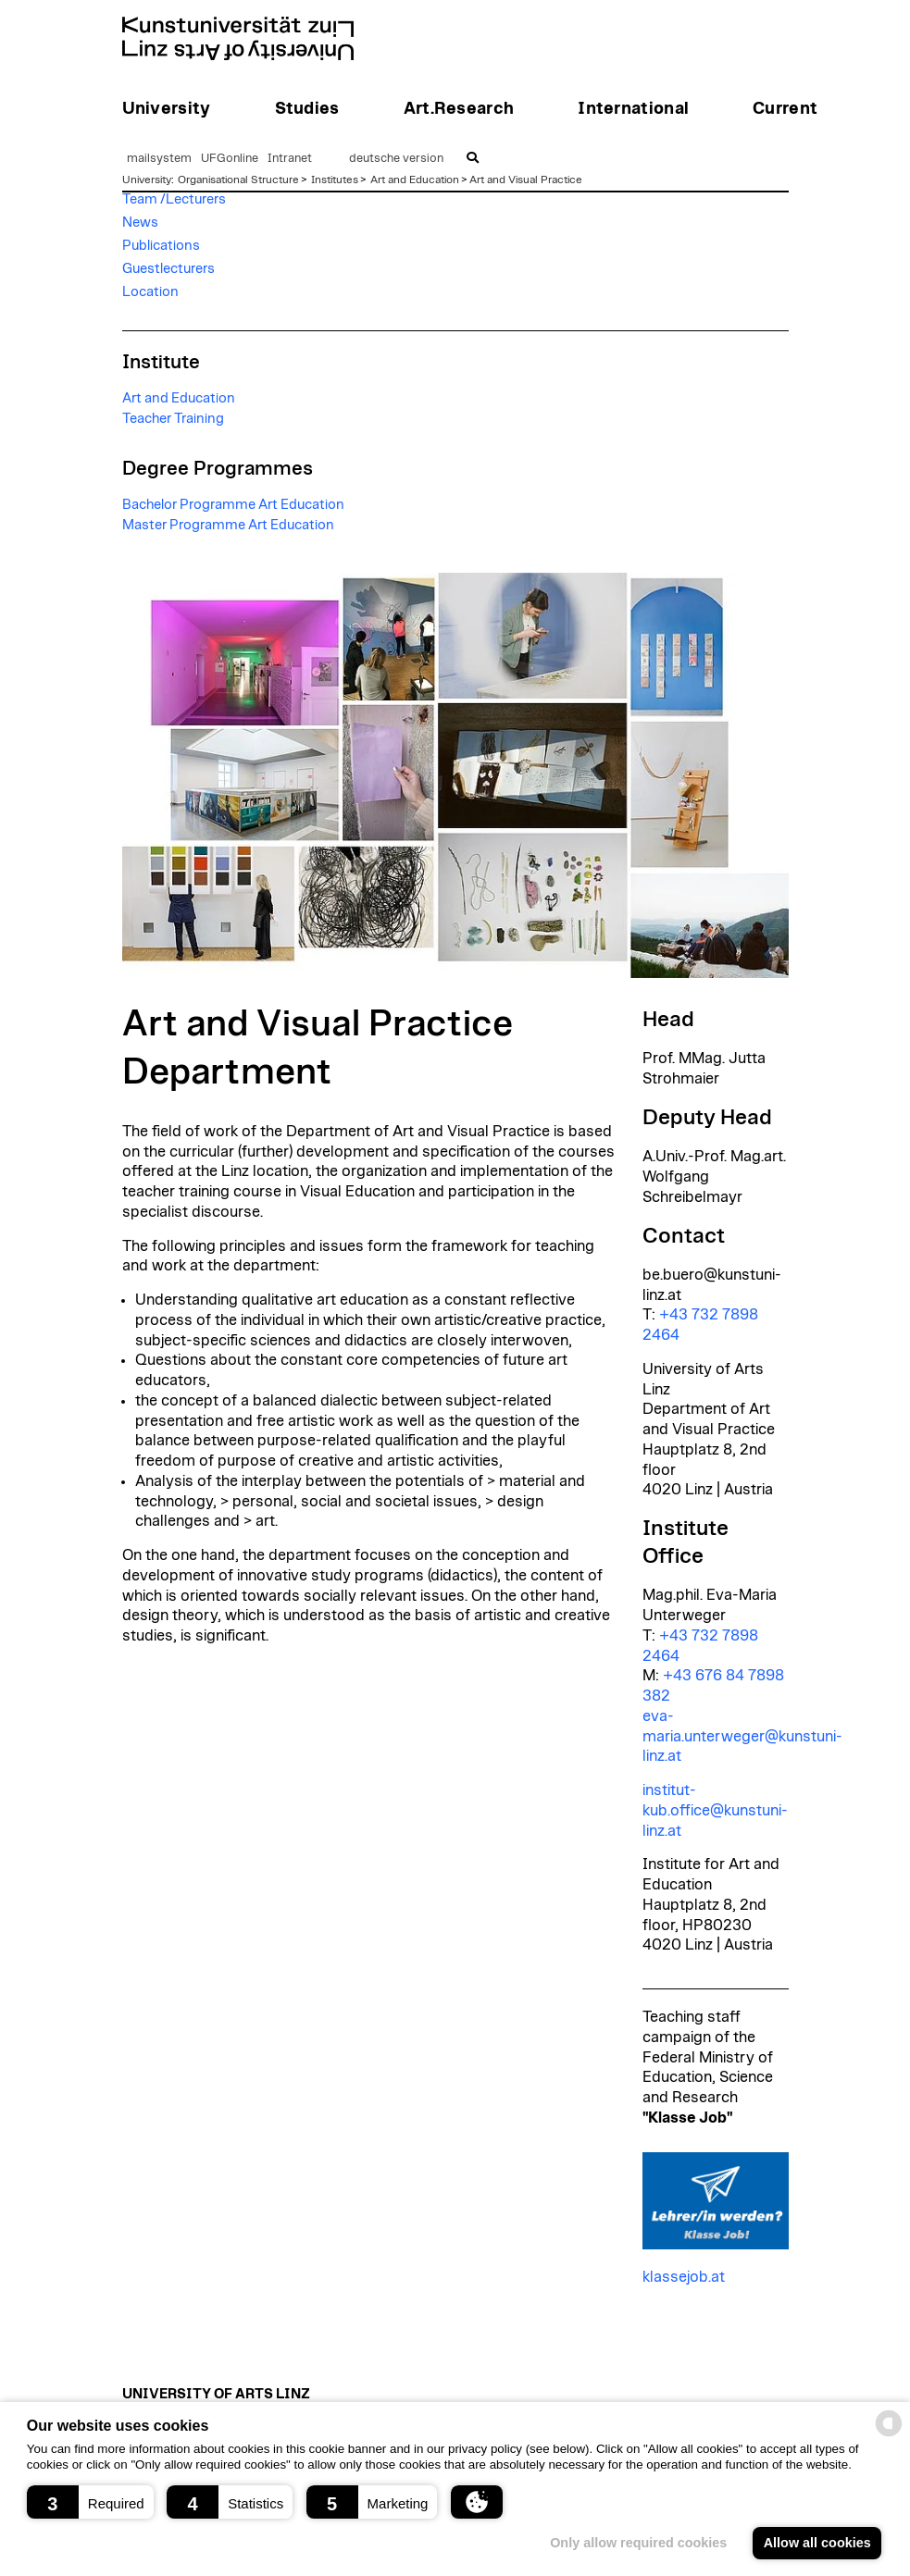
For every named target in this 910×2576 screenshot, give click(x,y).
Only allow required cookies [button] (638, 2542)
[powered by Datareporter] (889, 2435)
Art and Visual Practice (525, 179)
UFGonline (229, 159)
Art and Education (414, 179)
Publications (161, 246)
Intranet (290, 159)
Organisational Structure (238, 179)
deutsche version (396, 159)
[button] (90, 2502)
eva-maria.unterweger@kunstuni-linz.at (742, 1737)
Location (150, 292)
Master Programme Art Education (228, 525)
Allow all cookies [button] (817, 2542)
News (140, 222)
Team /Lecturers (174, 199)
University (146, 179)
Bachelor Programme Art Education (233, 505)
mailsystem (159, 159)
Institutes (334, 179)
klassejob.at (683, 2277)
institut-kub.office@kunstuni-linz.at (715, 1811)
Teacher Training (173, 419)
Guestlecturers (168, 269)
